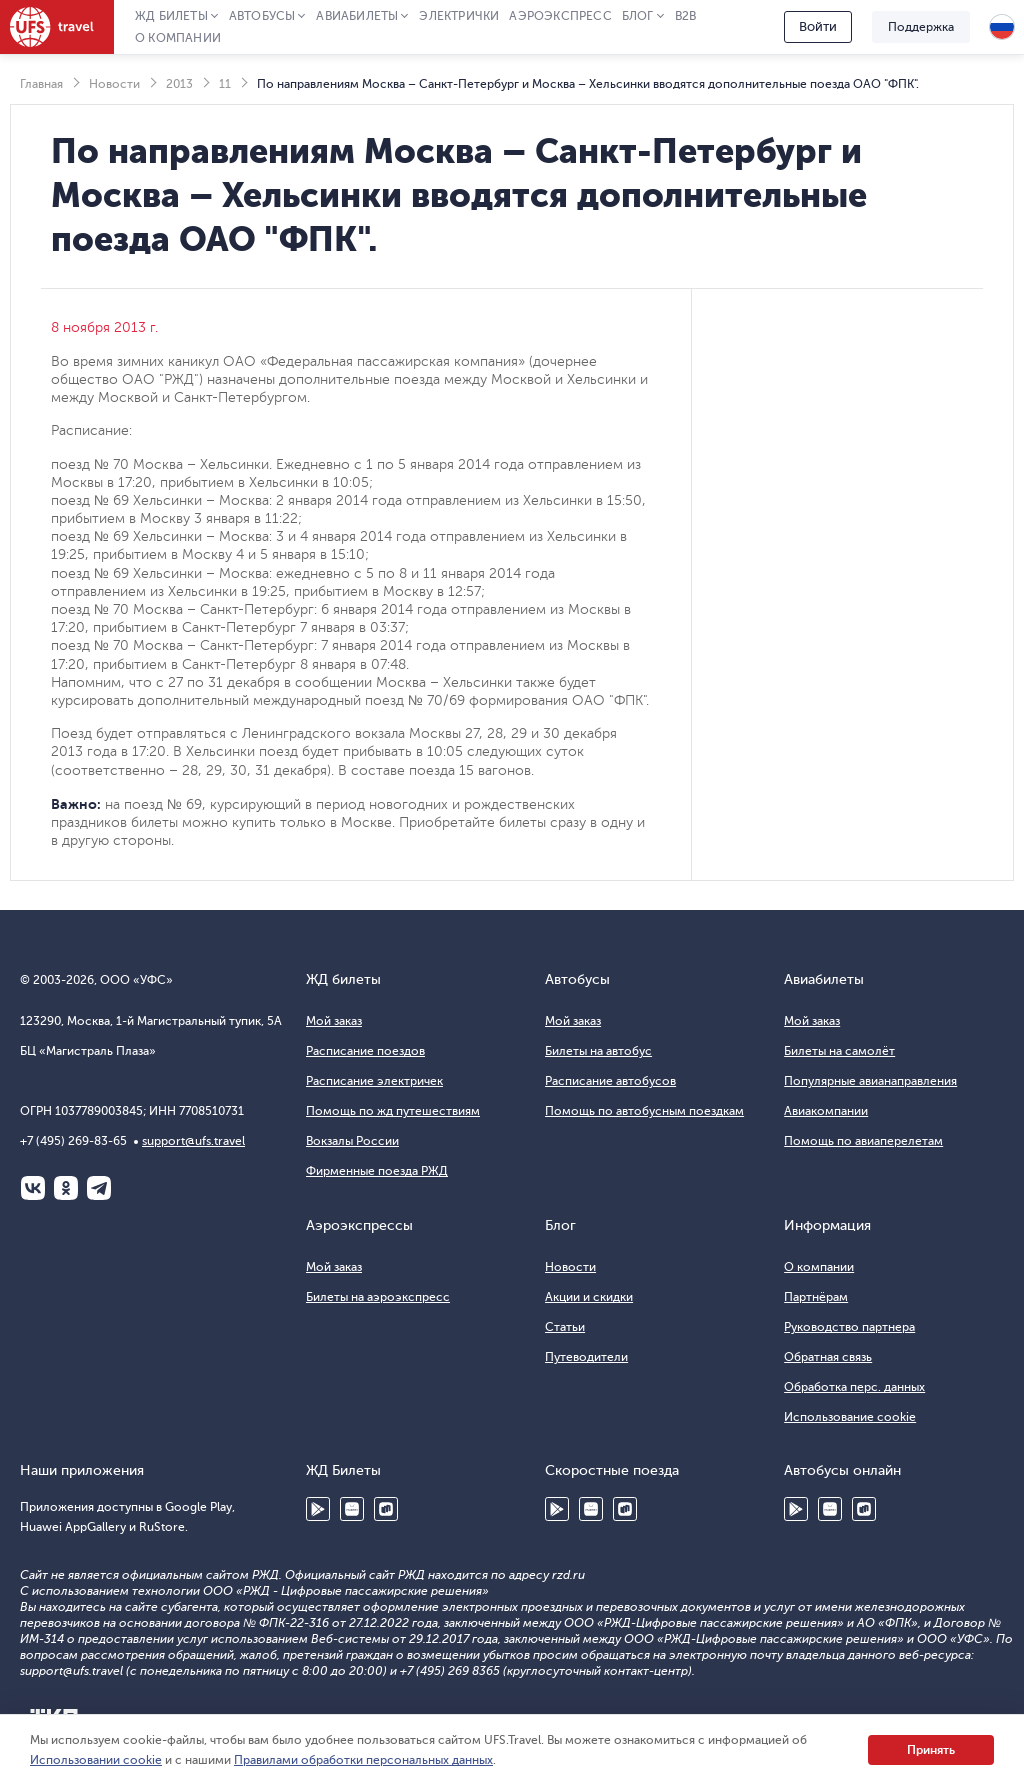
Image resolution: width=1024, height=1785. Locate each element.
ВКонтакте (33, 1188)
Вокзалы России (352, 1141)
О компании (178, 38)
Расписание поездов (365, 1051)
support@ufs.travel (193, 1141)
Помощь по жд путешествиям (393, 1111)
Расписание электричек (374, 1081)
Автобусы (262, 16)
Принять (931, 1750)
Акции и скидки (589, 1297)
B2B (686, 16)
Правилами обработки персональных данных (363, 1760)
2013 (179, 84)
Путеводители (586, 1357)
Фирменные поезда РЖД (377, 1171)
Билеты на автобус (598, 1051)
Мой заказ (334, 1021)
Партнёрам (816, 1297)
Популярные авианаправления (870, 1081)
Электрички (459, 16)
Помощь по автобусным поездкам (644, 1111)
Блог (638, 16)
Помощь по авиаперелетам (863, 1141)
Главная (41, 84)
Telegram (99, 1188)
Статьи (565, 1327)
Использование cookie (850, 1417)
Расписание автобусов (610, 1081)
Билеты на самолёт (839, 1051)
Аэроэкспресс (560, 16)
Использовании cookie (96, 1760)
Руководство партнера (849, 1327)
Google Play (318, 1509)
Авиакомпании (826, 1111)
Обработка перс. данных (854, 1387)
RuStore (386, 1509)
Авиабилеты (357, 16)
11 (225, 84)
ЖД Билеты (171, 16)
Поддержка (921, 27)
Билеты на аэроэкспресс (378, 1297)
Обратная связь (828, 1357)
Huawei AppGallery (352, 1509)
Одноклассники (66, 1188)
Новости (114, 84)
